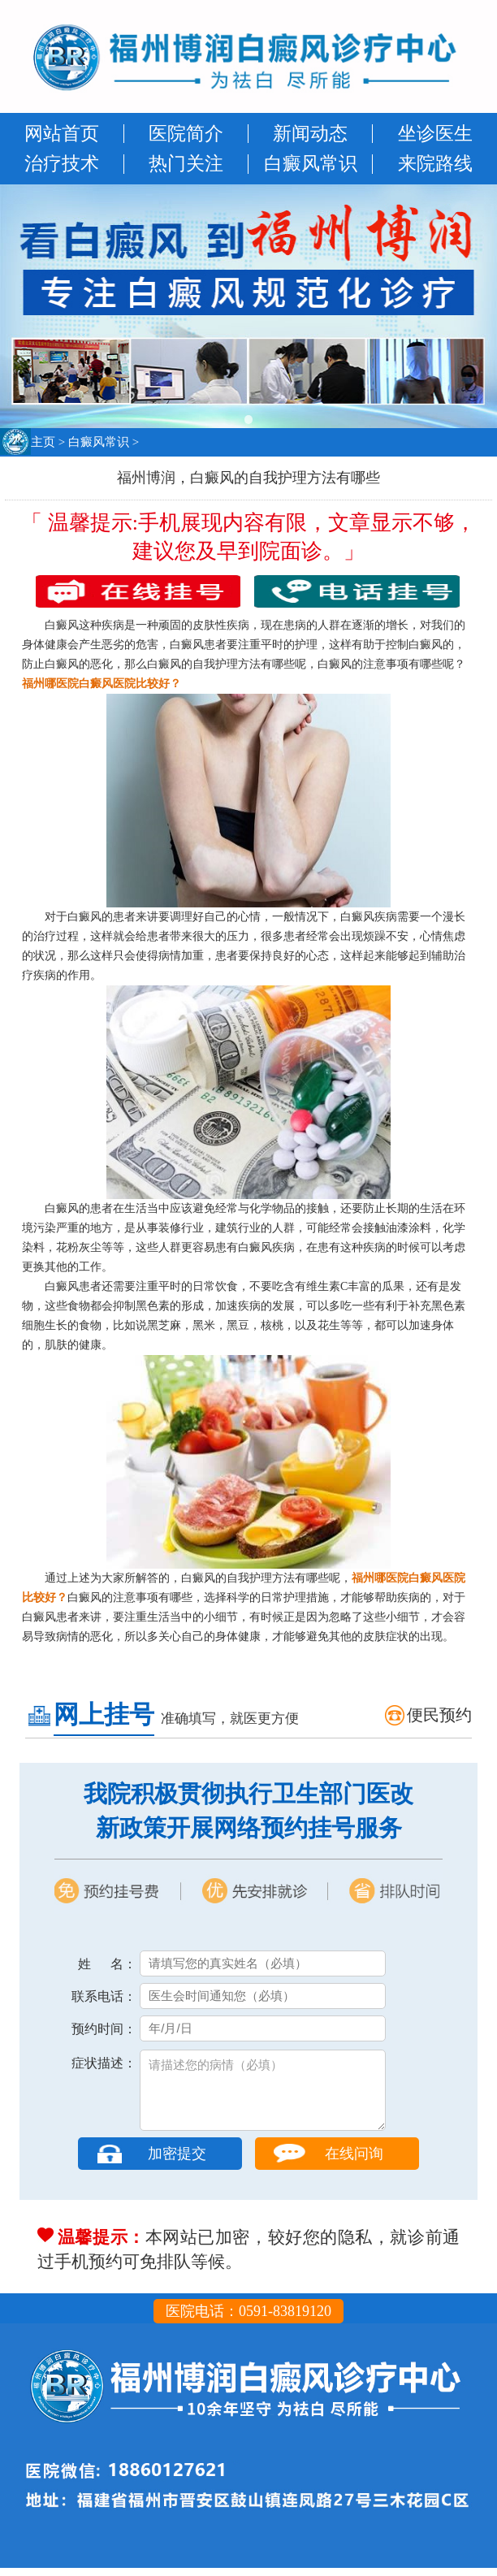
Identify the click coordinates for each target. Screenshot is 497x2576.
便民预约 (439, 1715)
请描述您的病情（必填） (263, 2094)
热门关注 (186, 164)
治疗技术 (61, 164)
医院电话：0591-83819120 (248, 2319)
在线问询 (354, 2162)
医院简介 (186, 133)
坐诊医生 (435, 133)
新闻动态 (310, 133)
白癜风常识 (310, 164)
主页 (43, 441)
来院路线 (435, 164)
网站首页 (61, 133)
